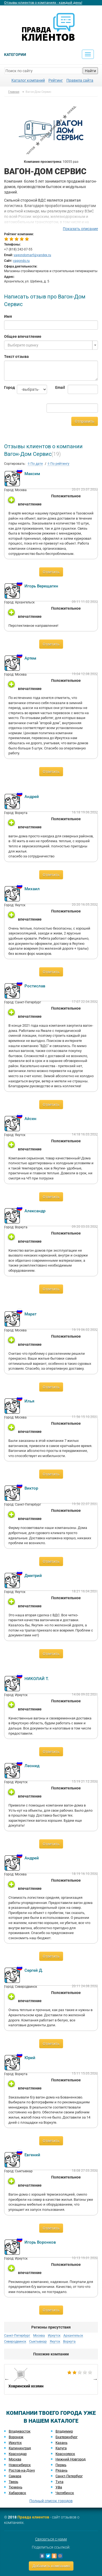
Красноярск (65, 2454)
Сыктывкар (38, 2341)
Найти (90, 71)
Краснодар (18, 2454)
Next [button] (95, 2379)
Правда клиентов (33, 2517)
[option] (51, 2379)
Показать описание (80, 229)
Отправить (84, 421)
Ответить (51, 572)
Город (6, 387)
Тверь (13, 2482)
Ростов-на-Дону (22, 2470)
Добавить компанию (51, 2566)
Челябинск (64, 2493)
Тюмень (15, 2487)
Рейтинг (55, 80)
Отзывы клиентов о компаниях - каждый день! (43, 3)
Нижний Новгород (70, 2459)
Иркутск (54, 2336)
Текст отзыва (16, 356)
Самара (15, 2476)
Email (57, 387)
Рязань (61, 2470)
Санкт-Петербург (17, 2336)
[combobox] (51, 345)
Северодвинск (15, 2341)
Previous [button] (7, 2379)
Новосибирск (20, 2465)
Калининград (20, 2448)
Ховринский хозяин (51, 2379)
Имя (8, 316)
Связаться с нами (51, 2539)
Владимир (64, 2431)
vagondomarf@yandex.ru (32, 255)
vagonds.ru (21, 261)
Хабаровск (17, 2493)
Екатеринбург (66, 2437)
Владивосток (19, 2431)
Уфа (58, 2487)
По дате (35, 464)
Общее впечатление (22, 336)
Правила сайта (79, 80)
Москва (39, 2336)
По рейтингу (58, 464)
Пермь (60, 2465)
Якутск (55, 2341)
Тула (59, 2482)
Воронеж (16, 2437)
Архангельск (73, 2336)
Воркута (69, 2341)
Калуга (61, 2448)
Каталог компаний (28, 80)
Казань (61, 2443)
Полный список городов (51, 2501)
